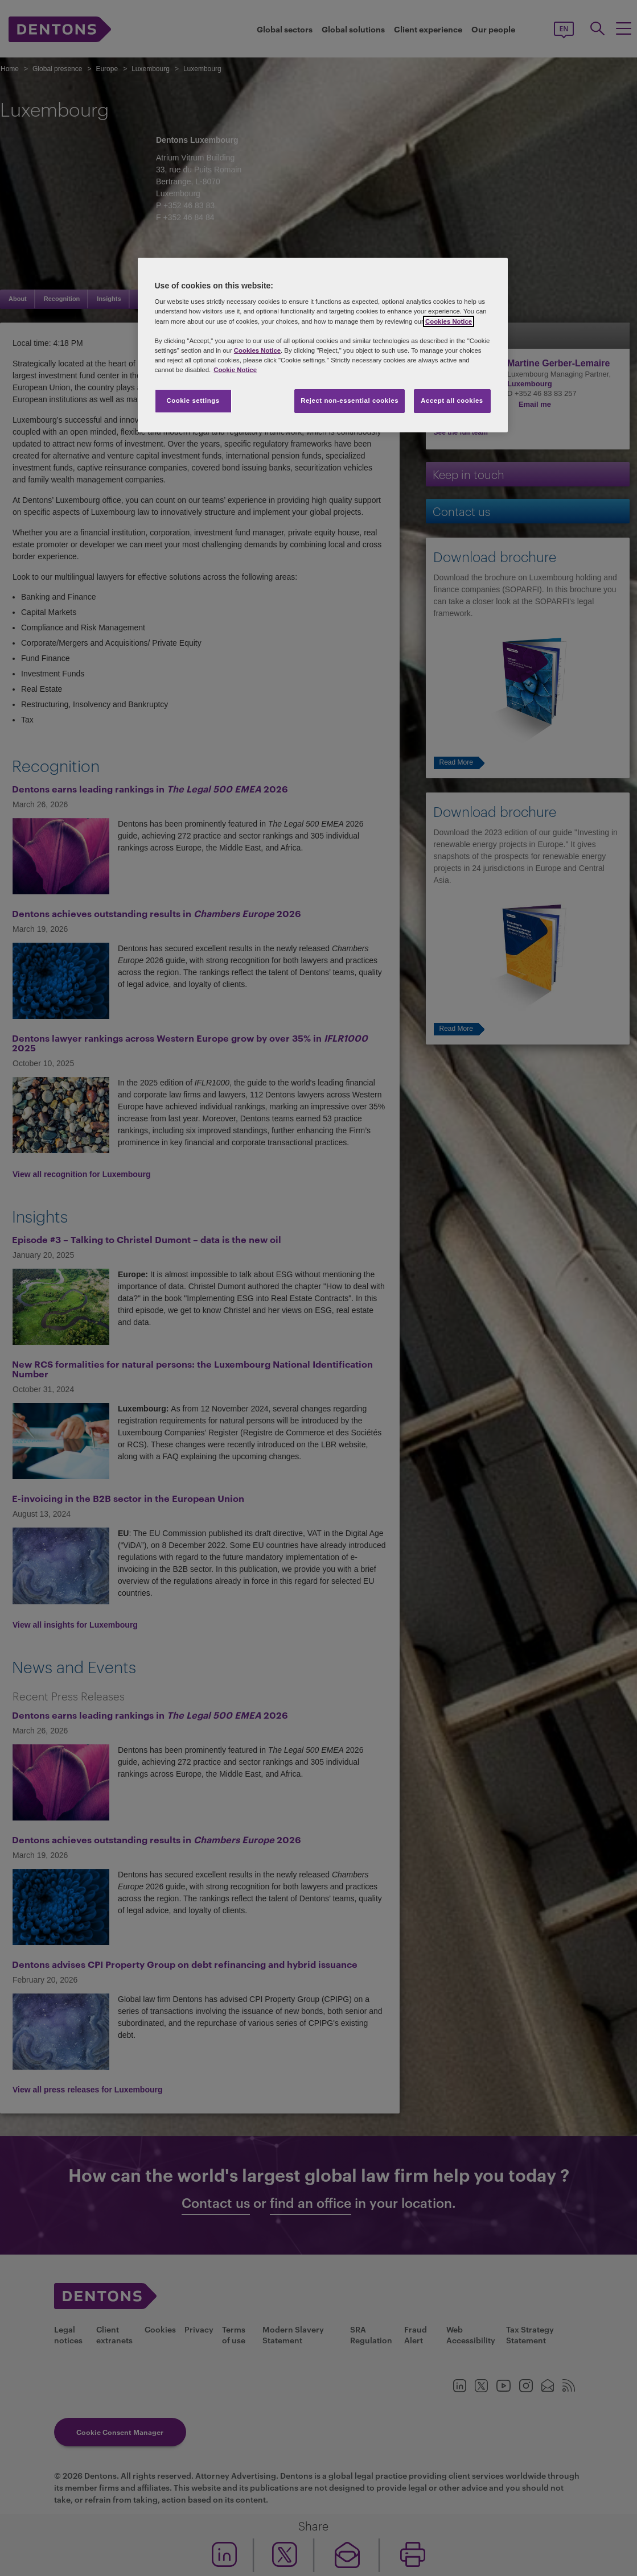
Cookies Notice (448, 321)
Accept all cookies (452, 400)
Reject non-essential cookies (349, 400)
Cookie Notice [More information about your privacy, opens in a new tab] (235, 369)
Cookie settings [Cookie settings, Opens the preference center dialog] (192, 400)
